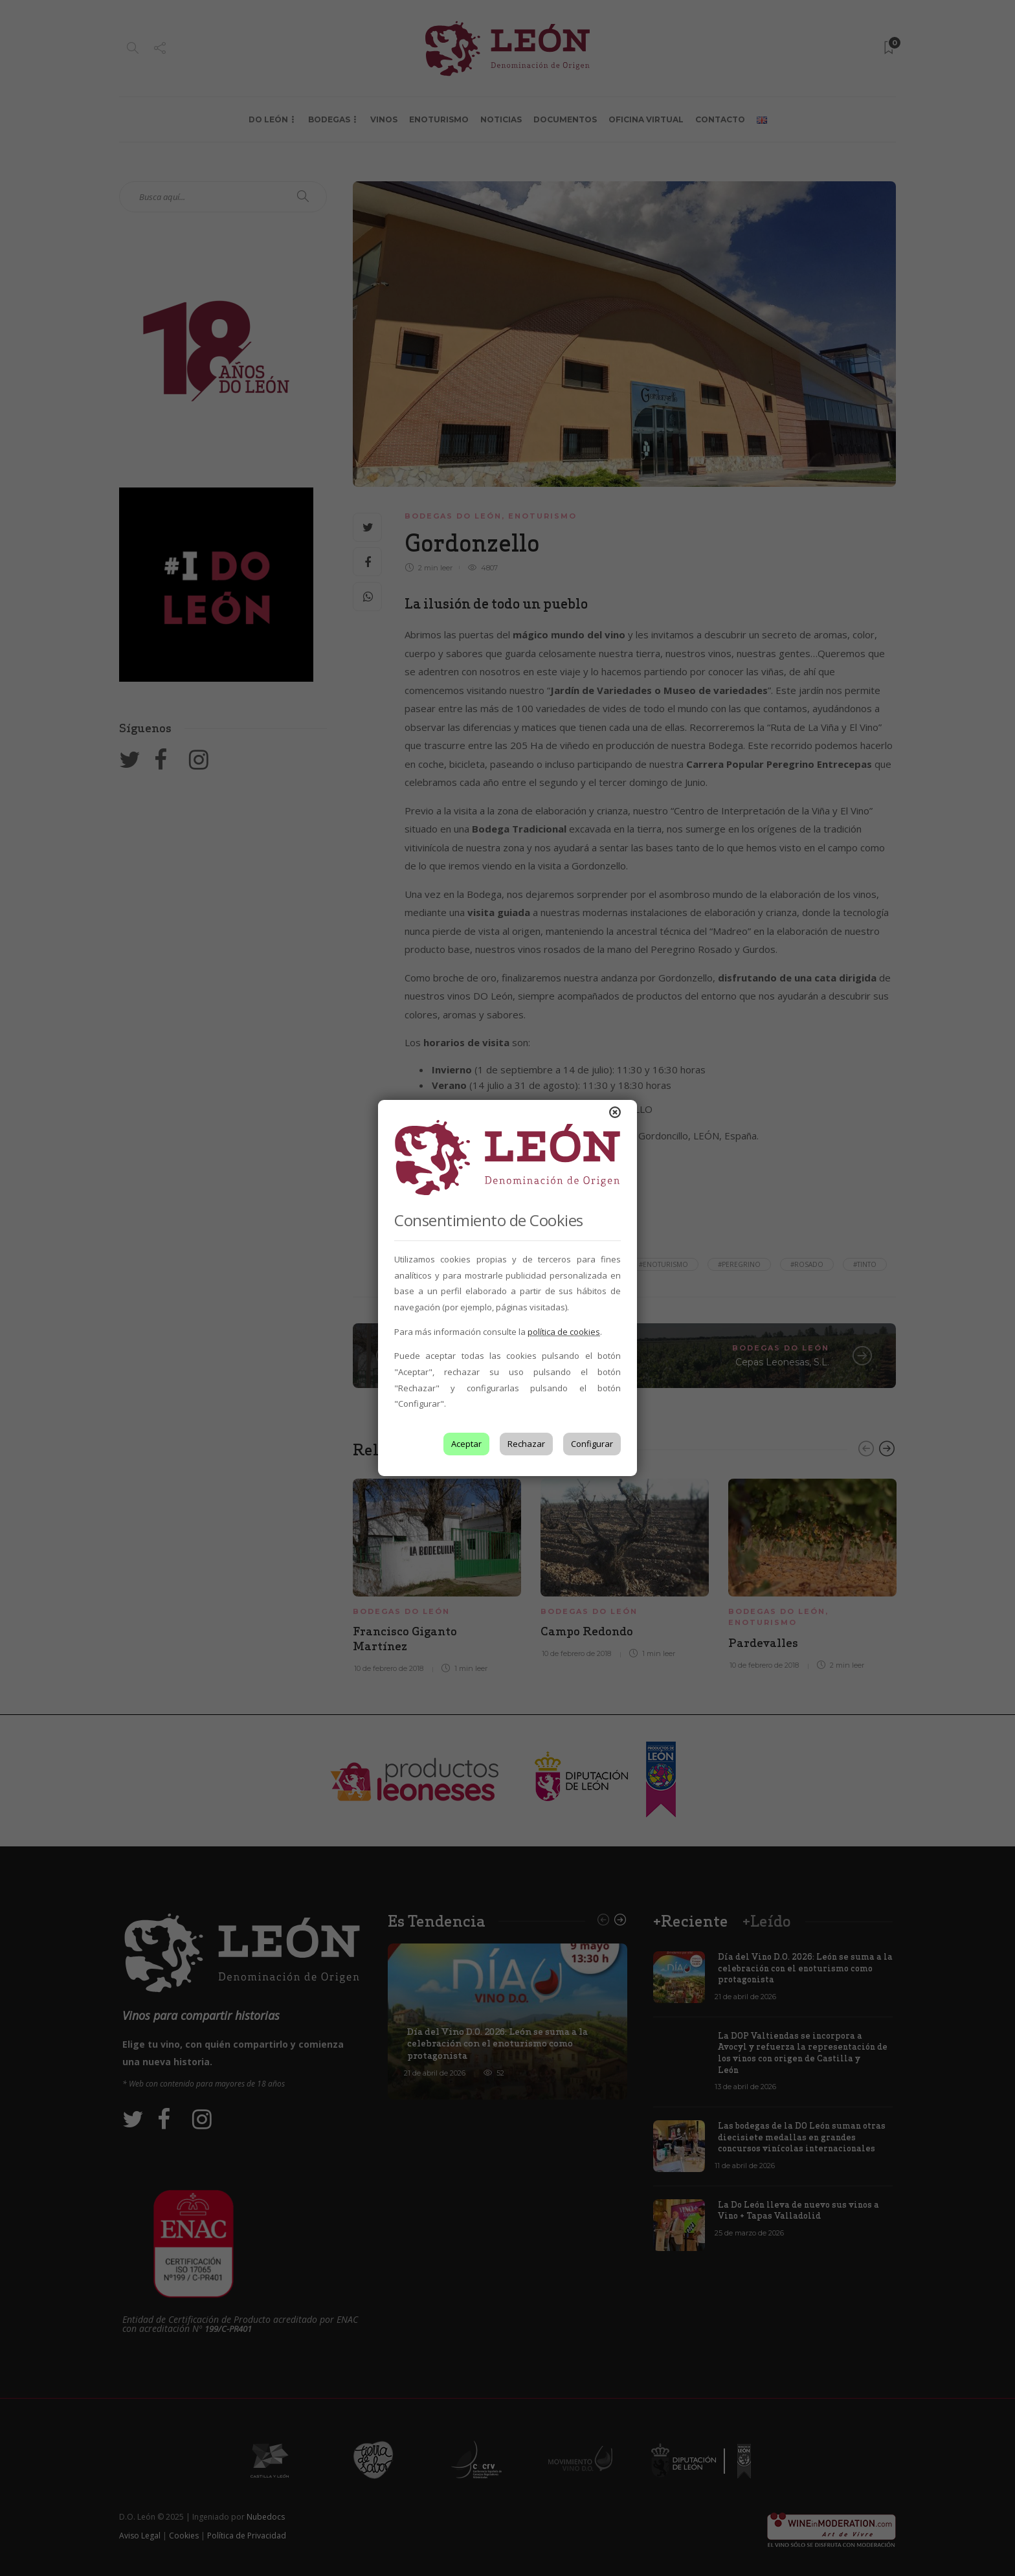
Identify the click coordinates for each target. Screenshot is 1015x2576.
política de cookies (564, 1332)
